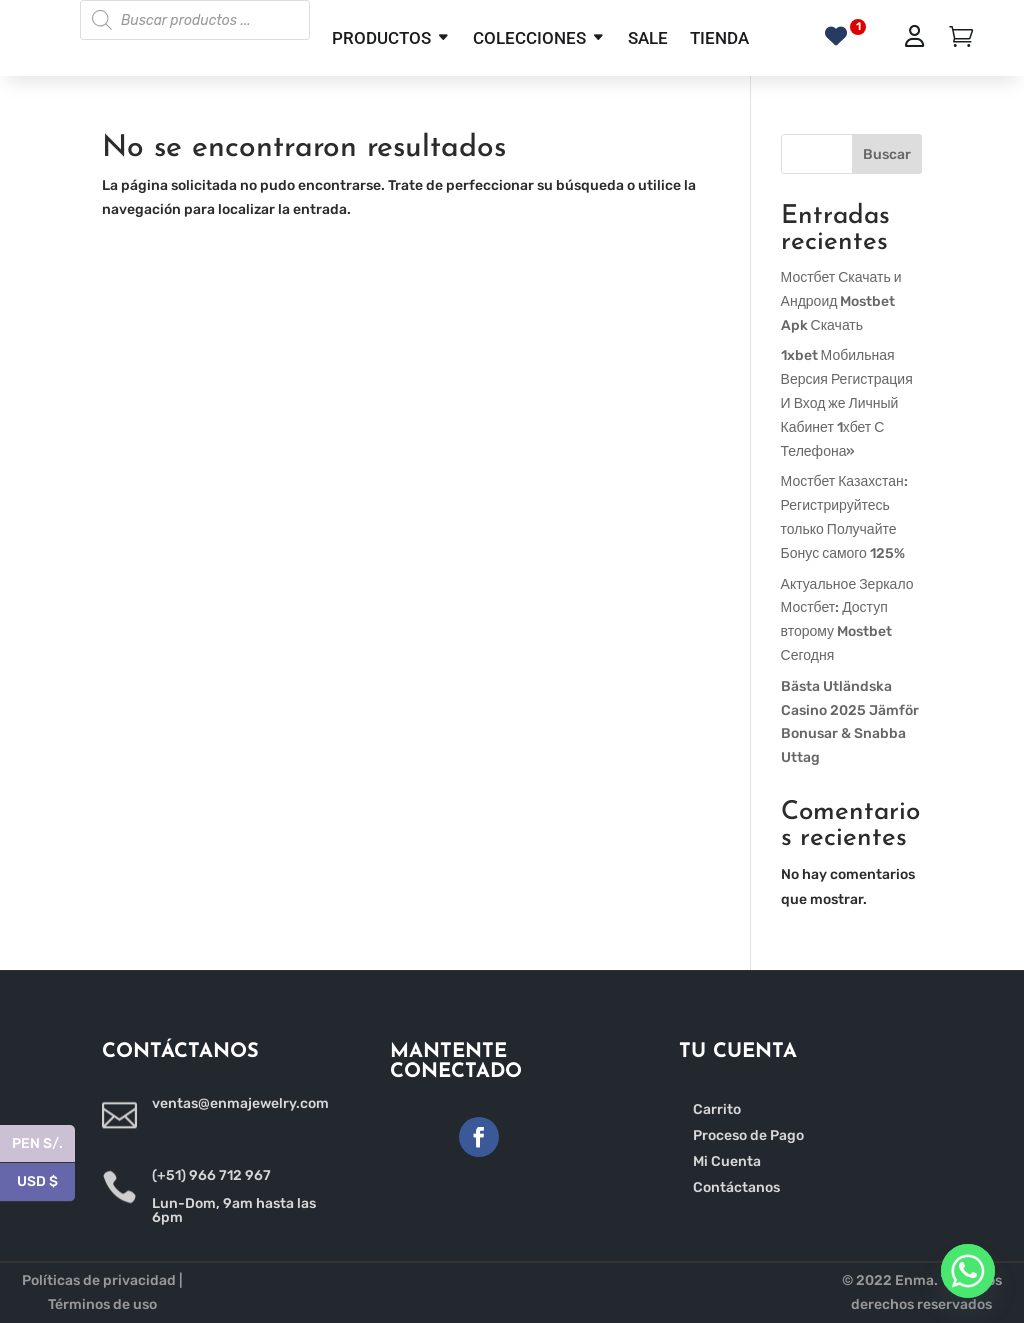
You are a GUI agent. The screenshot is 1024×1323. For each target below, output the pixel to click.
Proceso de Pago (748, 1135)
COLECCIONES (529, 38)
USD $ (46, 1182)
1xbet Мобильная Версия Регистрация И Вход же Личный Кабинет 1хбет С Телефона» (847, 403)
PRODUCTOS (381, 38)
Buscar (887, 154)
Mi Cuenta (727, 1161)
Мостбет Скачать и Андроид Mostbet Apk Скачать (841, 301)
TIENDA (719, 38)
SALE (648, 38)
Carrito (717, 1109)
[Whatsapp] (968, 1271)
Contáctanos (736, 1187)
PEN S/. (43, 1144)
